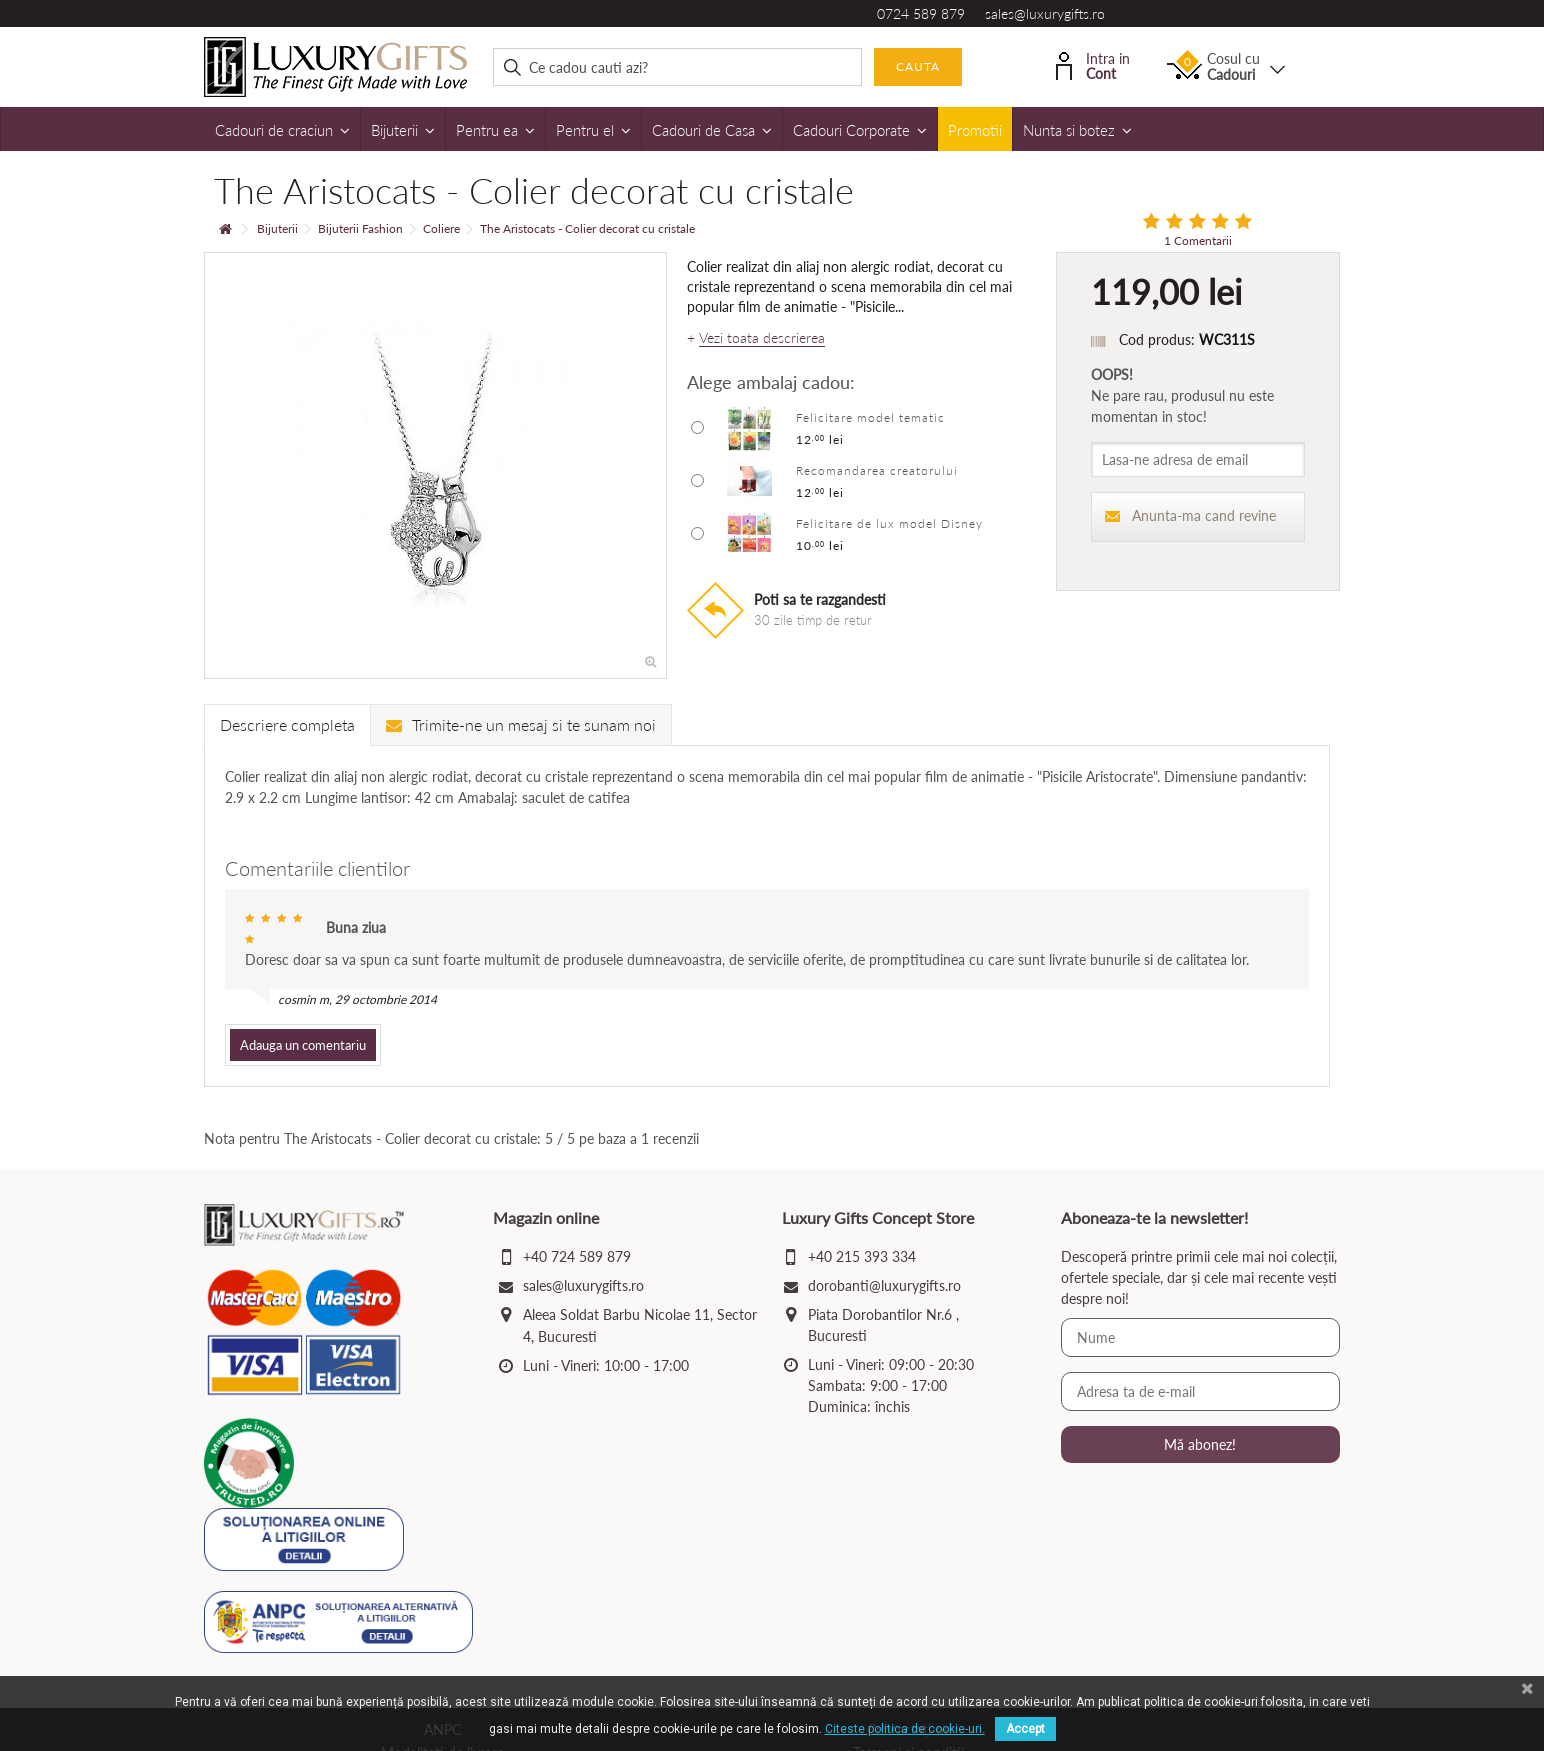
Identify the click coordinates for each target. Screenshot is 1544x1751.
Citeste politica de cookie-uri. (905, 1729)
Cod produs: (1157, 339)
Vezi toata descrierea (762, 338)
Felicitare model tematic (870, 417)
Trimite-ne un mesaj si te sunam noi (521, 724)
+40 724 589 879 (577, 1256)
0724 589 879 (921, 13)
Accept (1025, 1729)
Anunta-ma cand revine (1190, 515)
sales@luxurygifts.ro (1045, 13)
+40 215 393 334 (862, 1256)
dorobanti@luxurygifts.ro (884, 1285)
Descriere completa (287, 724)
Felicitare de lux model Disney (889, 523)
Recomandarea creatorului (877, 470)
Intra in (1093, 64)
